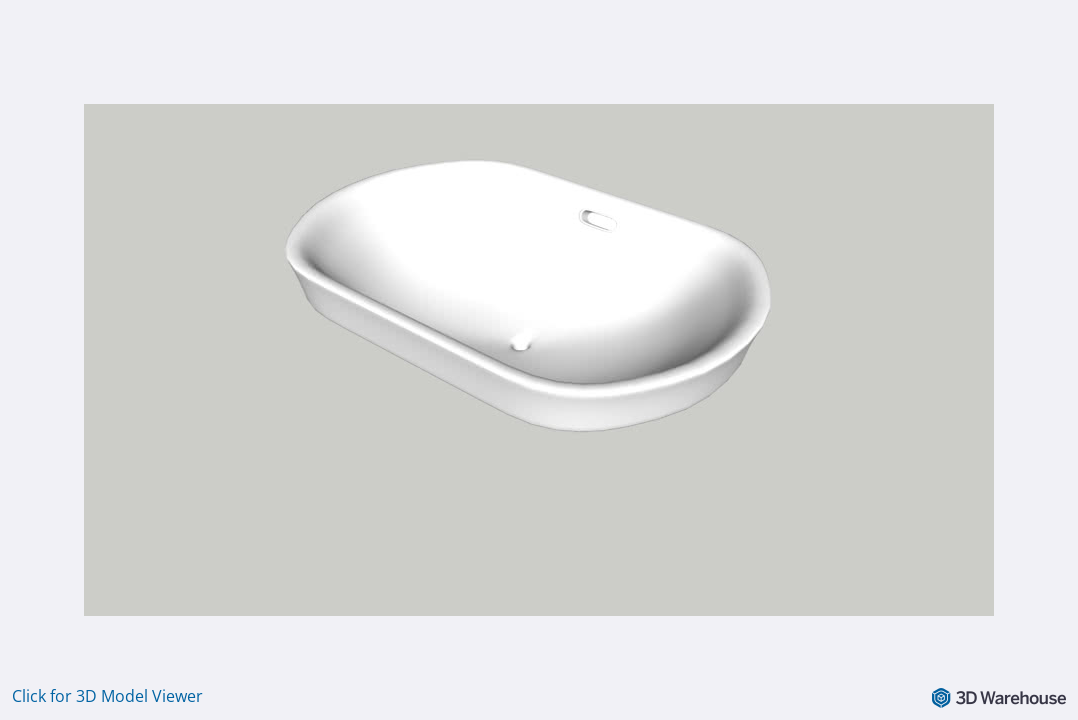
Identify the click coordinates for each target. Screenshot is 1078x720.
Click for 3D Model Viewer (107, 696)
